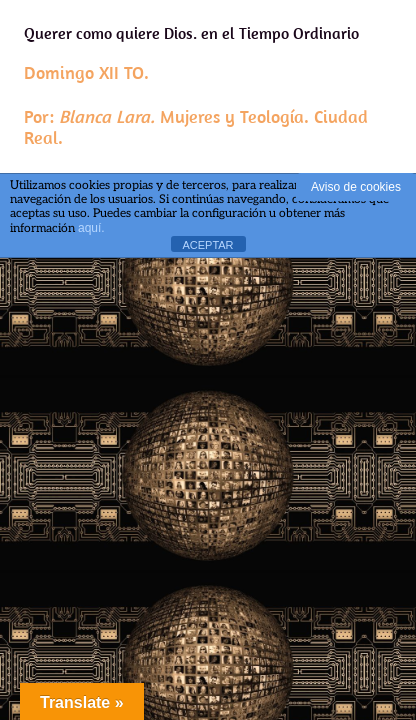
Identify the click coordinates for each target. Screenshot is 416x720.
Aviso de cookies (356, 187)
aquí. (91, 228)
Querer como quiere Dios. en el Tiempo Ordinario (208, 86)
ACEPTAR (207, 245)
